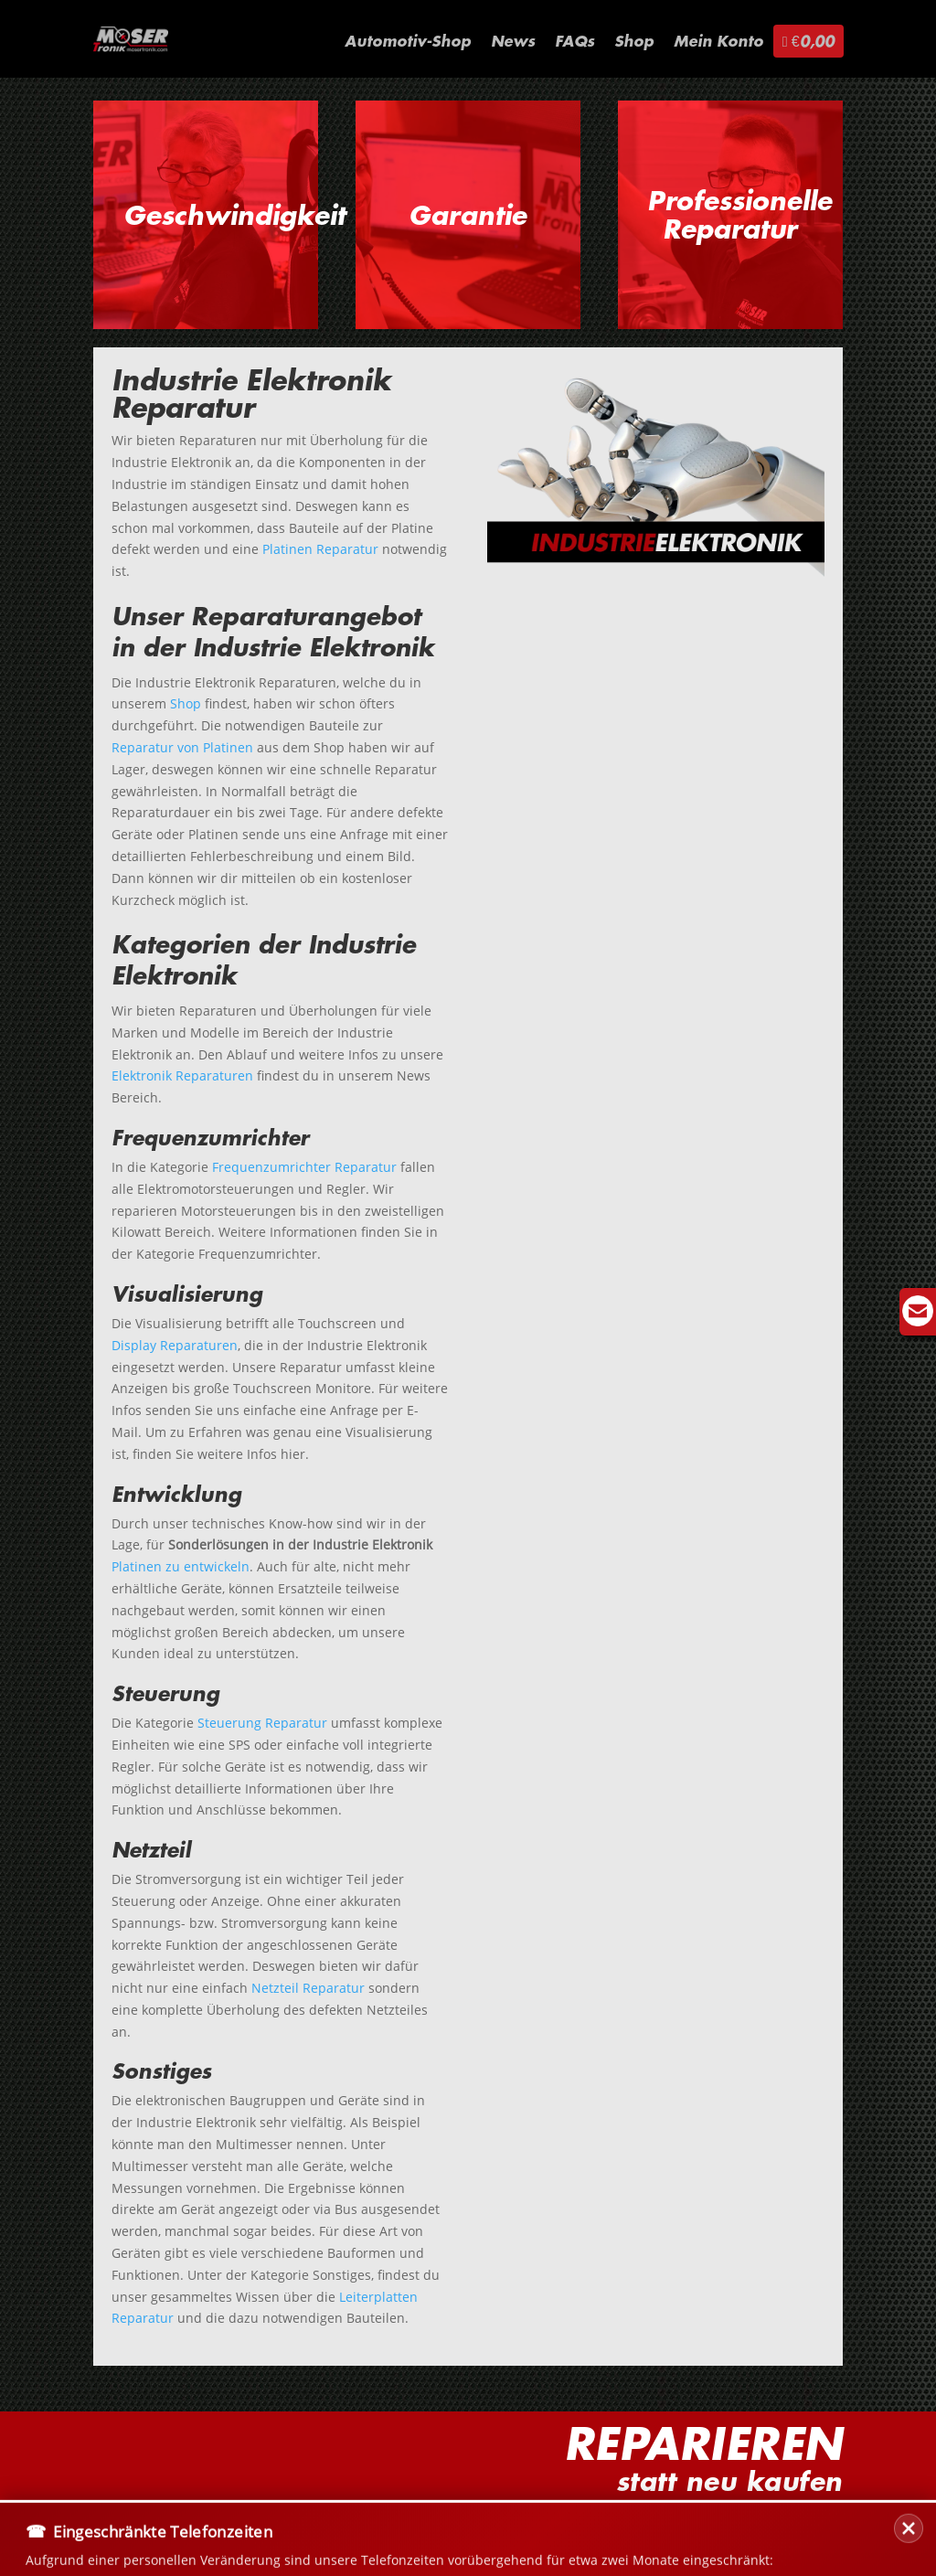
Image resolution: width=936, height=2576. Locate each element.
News (513, 42)
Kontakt (123, 2526)
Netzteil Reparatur (308, 1987)
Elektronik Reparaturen (182, 1075)
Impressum (408, 2526)
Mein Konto (718, 42)
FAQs (574, 42)
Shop (634, 42)
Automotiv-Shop (408, 42)
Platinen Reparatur (320, 549)
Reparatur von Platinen (182, 747)
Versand (205, 2526)
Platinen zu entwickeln (181, 1566)
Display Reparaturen (175, 1345)
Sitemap (501, 2526)
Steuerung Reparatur (262, 1722)
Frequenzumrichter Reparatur (304, 1167)
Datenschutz (301, 2526)
